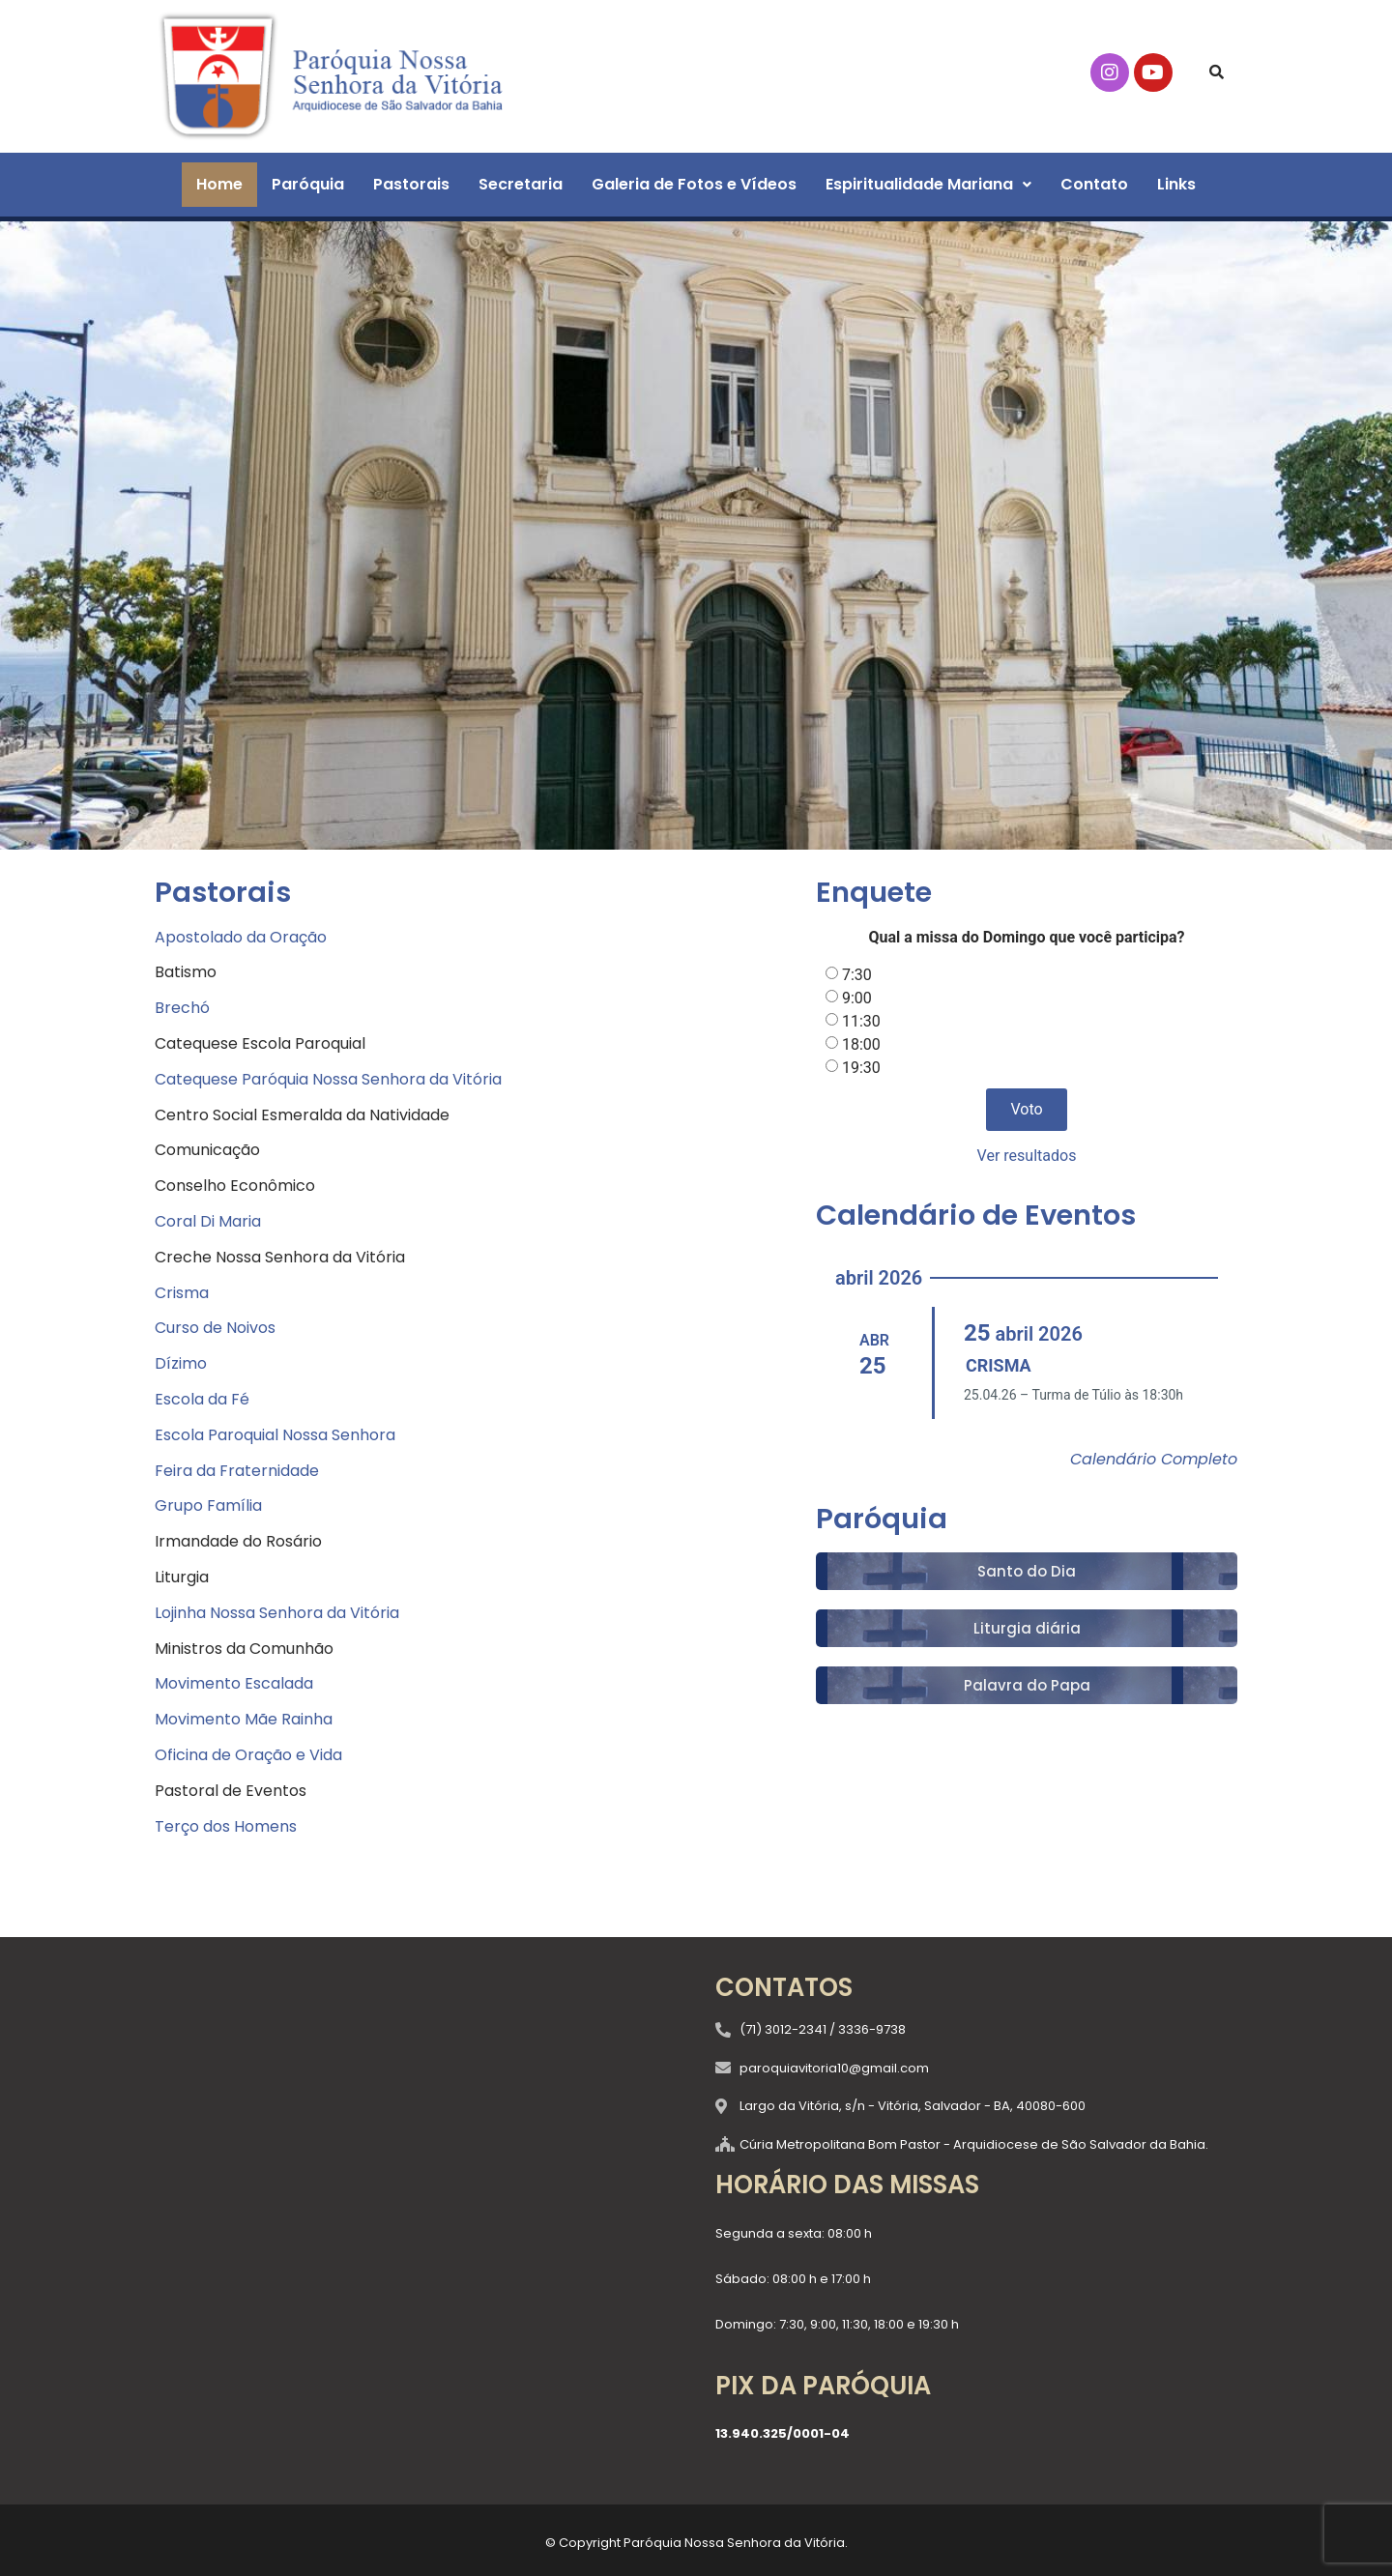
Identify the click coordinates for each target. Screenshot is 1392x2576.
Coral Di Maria (208, 1221)
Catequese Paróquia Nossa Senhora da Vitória (328, 1079)
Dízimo (181, 1363)
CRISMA (998, 1365)
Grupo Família (208, 1505)
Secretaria (520, 184)
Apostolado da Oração (241, 937)
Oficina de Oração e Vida (248, 1755)
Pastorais (411, 184)
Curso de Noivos (215, 1328)
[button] (928, 184)
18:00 (861, 1044)
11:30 (861, 1021)
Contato (1094, 184)
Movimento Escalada (234, 1683)
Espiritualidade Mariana (928, 184)
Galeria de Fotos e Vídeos (694, 184)
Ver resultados (1027, 1155)
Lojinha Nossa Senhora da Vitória (277, 1613)
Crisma (182, 1293)
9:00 (857, 998)
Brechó (182, 1008)
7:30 (857, 975)
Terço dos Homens (226, 1826)
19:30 (861, 1067)
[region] (696, 535)
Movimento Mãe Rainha (244, 1719)
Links (1176, 184)
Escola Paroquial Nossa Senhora (275, 1435)
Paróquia (308, 184)
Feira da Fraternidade (237, 1471)
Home (219, 184)
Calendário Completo (1153, 1459)
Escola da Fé (202, 1399)
